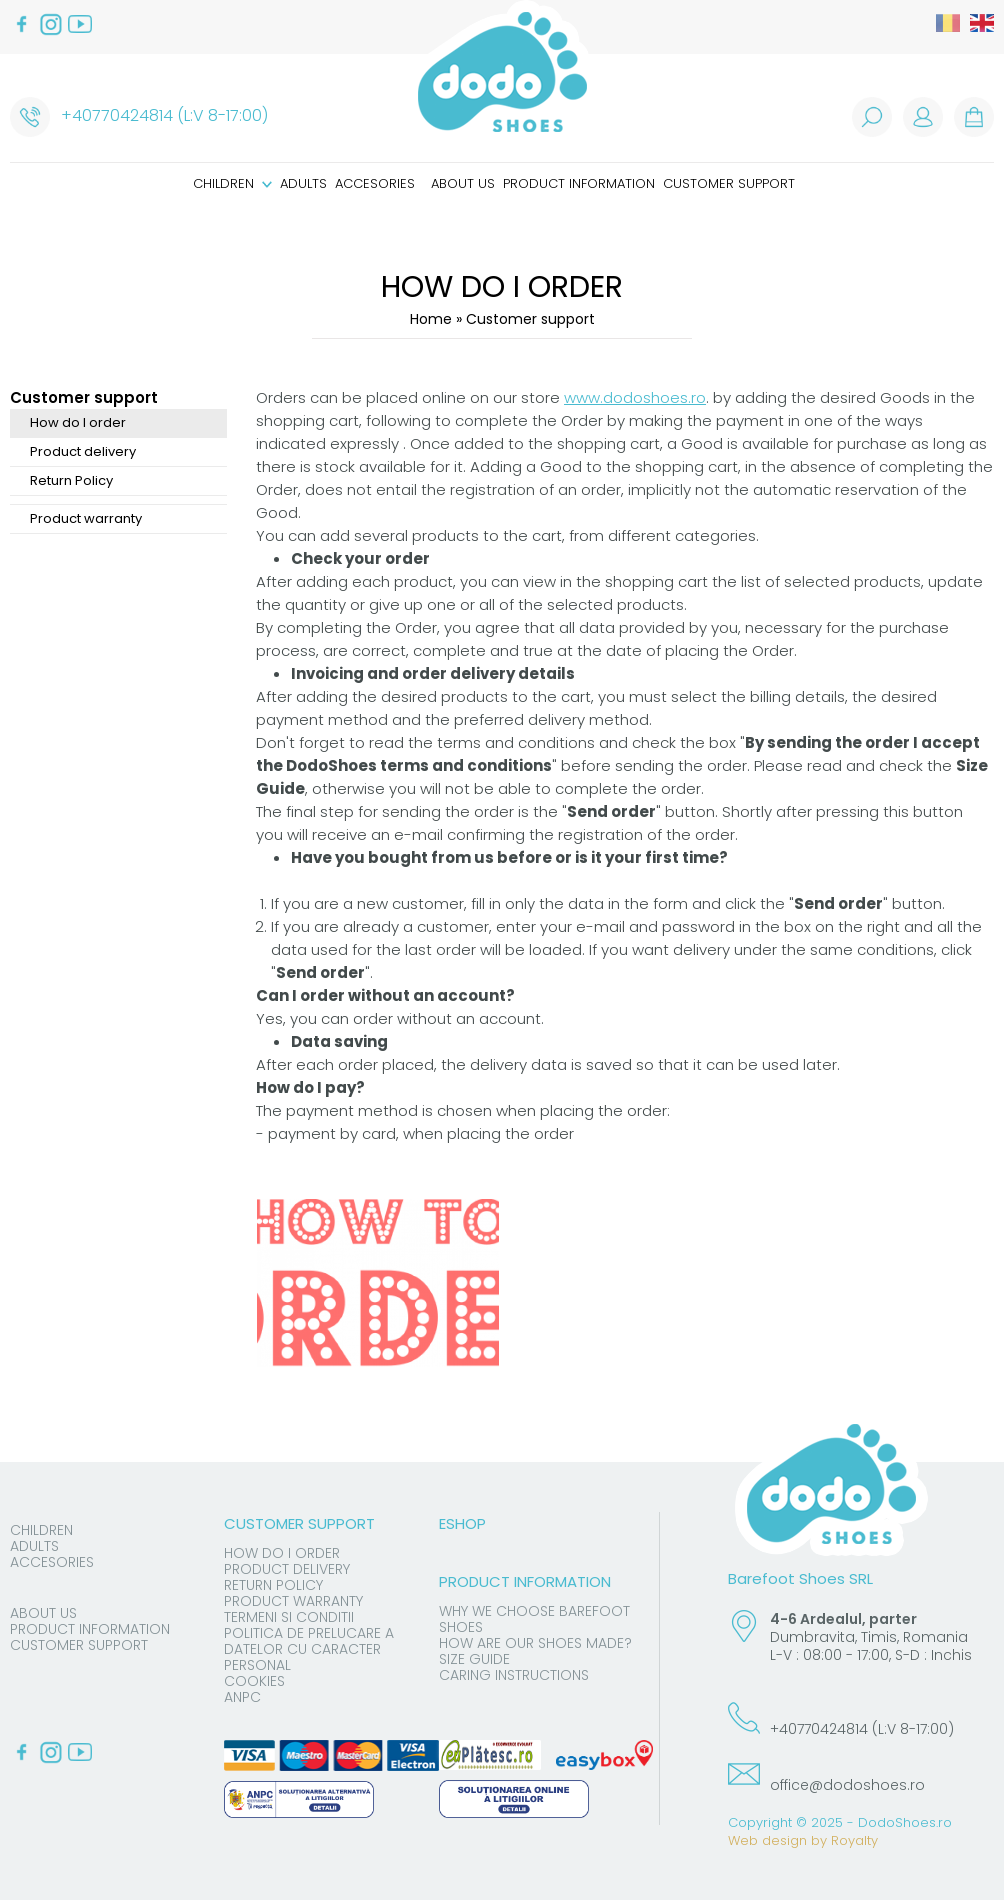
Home (431, 319)
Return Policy (71, 480)
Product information (579, 183)
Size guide (474, 1659)
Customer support (729, 183)
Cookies (254, 1681)
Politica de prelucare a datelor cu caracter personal (309, 1649)
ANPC (242, 1697)
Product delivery (83, 451)
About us (463, 183)
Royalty (854, 1840)
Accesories (375, 183)
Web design (767, 1840)
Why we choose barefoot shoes (534, 1619)
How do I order (78, 422)
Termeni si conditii (289, 1617)
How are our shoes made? (535, 1643)
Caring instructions (514, 1675)
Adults (303, 183)
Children (232, 183)
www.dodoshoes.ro (635, 397)
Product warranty (86, 518)
